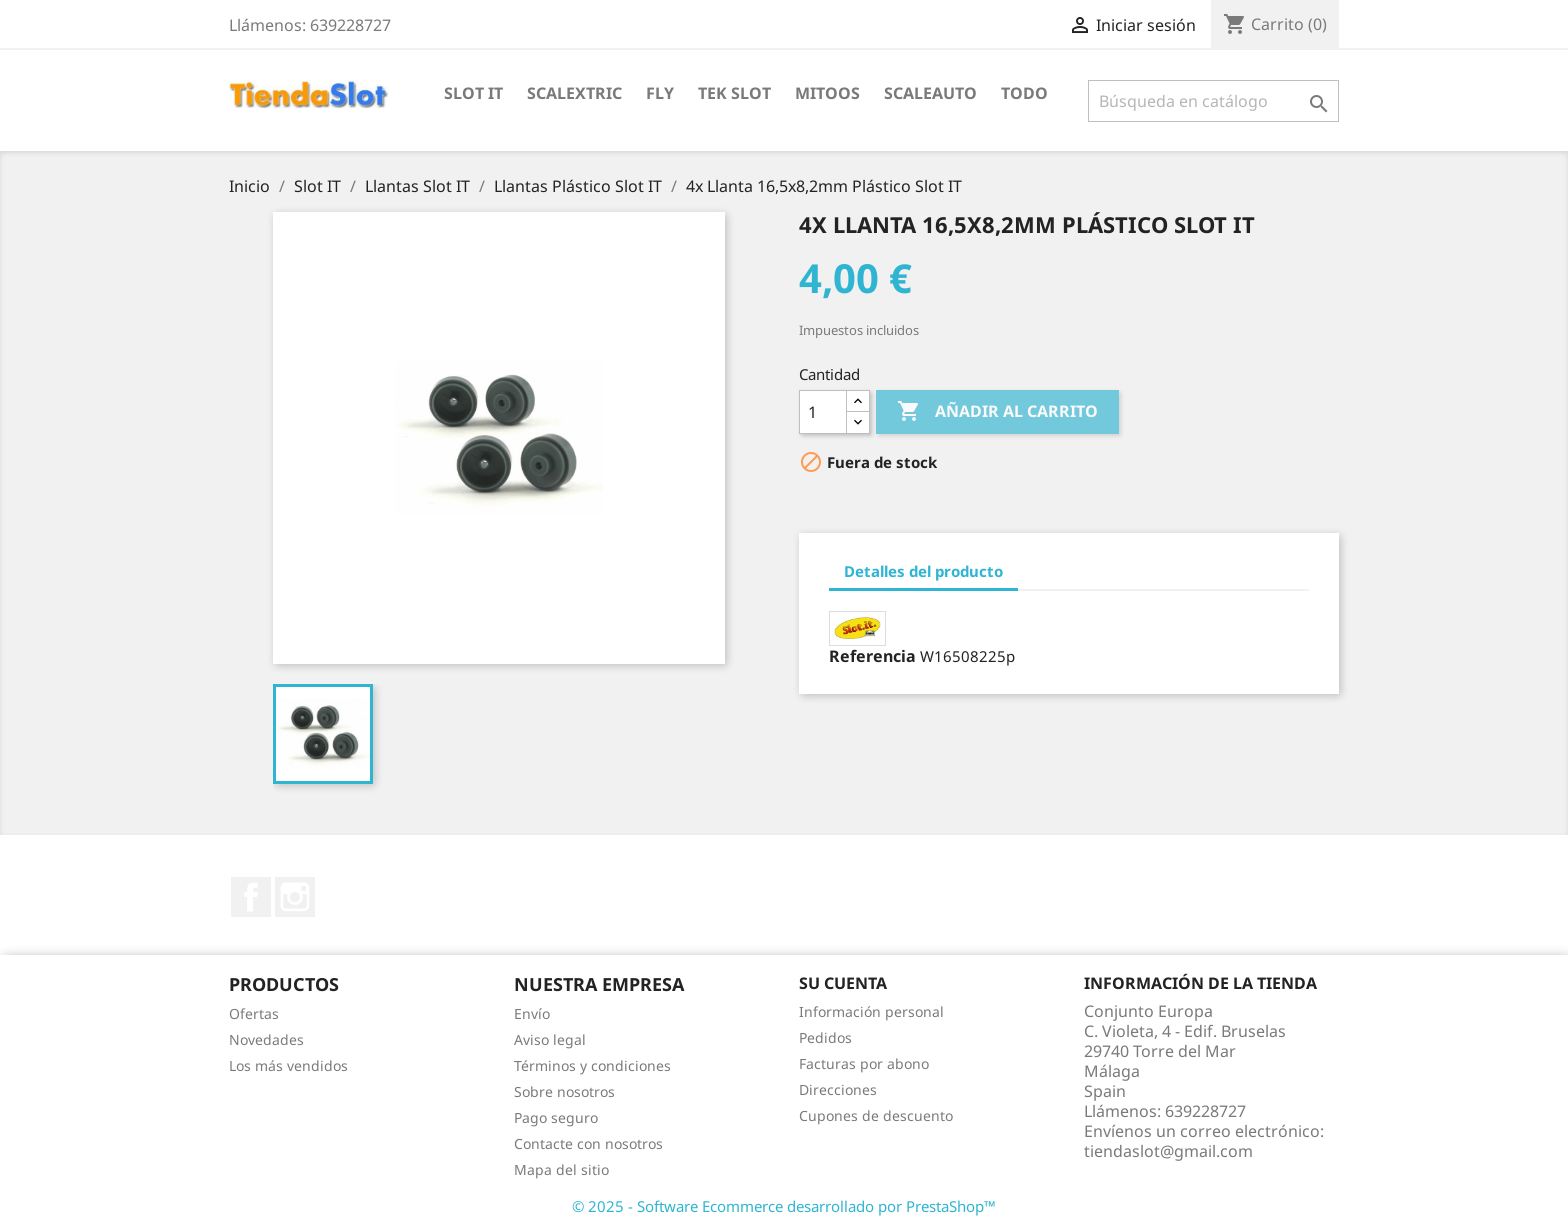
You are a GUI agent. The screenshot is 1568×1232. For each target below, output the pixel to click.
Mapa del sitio (561, 1169)
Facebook (251, 897)
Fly (660, 93)
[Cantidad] (823, 412)
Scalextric (574, 93)
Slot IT (473, 93)
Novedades (266, 1039)
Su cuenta (843, 983)
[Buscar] (1213, 101)
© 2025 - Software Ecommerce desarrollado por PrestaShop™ (784, 1206)
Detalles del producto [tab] (923, 571)
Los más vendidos (288, 1065)
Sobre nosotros (564, 1091)
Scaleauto (930, 93)
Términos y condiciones (592, 1065)
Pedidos (825, 1037)
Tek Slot (734, 93)
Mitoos (827, 93)
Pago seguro (556, 1117)
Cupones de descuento (876, 1115)
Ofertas (254, 1013)
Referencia (872, 656)
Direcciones (838, 1089)
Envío (532, 1013)
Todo (1024, 93)
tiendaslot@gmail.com (1168, 1151)
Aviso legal (550, 1039)
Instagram (295, 897)
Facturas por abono (864, 1063)
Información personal (871, 1011)
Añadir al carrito (997, 412)
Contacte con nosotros (588, 1143)
